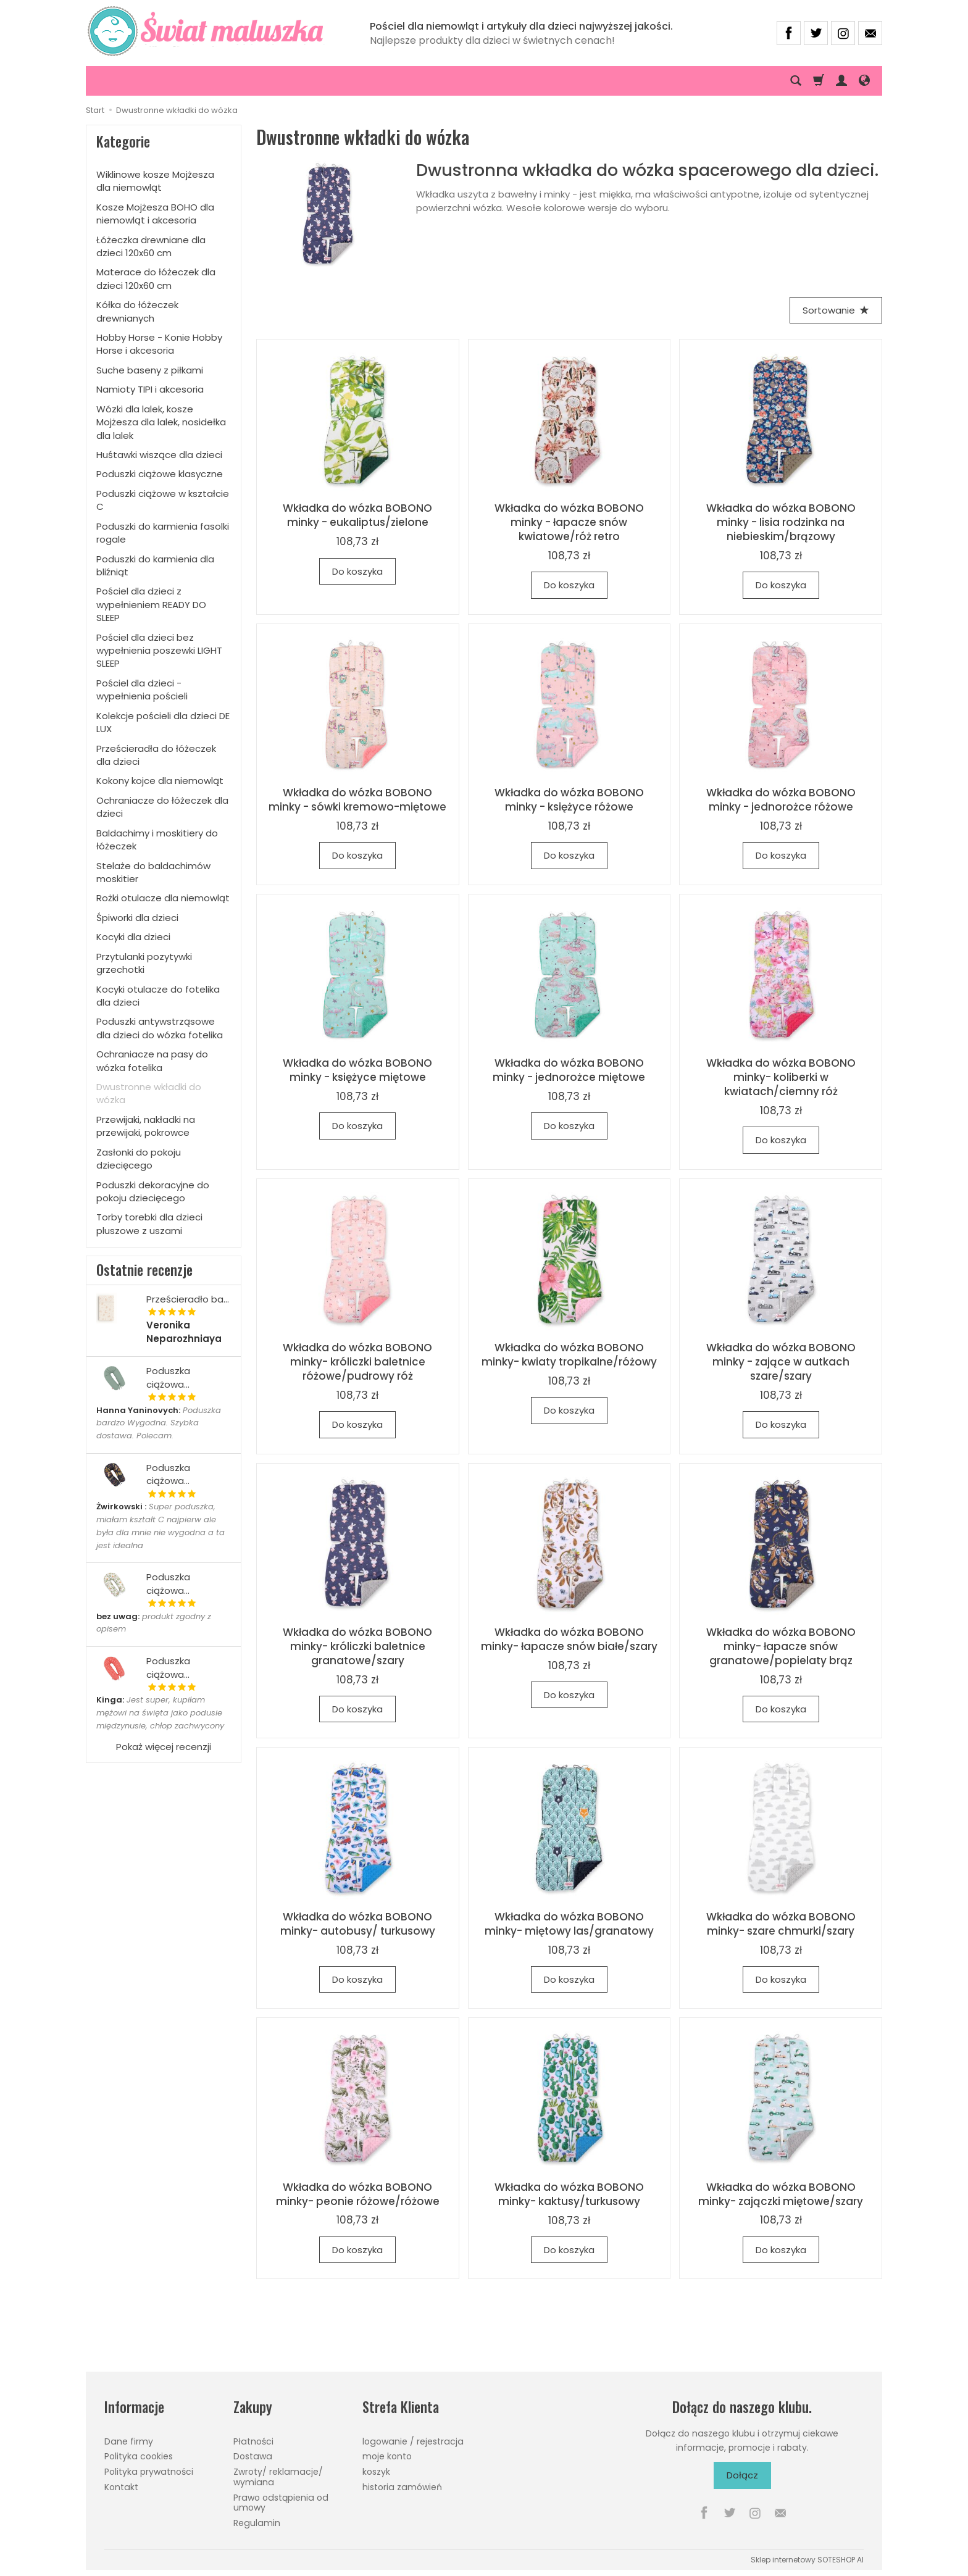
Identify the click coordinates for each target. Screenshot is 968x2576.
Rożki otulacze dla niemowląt (163, 897)
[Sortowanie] (836, 310)
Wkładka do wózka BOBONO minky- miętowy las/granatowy (569, 1923)
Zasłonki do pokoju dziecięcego (138, 1159)
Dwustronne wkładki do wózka (148, 1093)
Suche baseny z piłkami (149, 370)
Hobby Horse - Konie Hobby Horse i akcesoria (159, 344)
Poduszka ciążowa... (168, 1377)
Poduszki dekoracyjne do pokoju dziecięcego (152, 1191)
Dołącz (742, 2475)
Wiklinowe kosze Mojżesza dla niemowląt (155, 181)
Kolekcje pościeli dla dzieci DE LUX (163, 722)
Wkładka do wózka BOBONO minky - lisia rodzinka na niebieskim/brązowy (781, 522)
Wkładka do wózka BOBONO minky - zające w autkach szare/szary (781, 1361)
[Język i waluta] (864, 81)
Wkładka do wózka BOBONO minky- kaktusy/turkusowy (569, 2194)
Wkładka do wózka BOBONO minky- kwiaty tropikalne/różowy (569, 1354)
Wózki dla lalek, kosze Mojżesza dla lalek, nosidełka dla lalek (161, 422)
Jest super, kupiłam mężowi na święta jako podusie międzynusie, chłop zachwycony (160, 1713)
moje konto (387, 2456)
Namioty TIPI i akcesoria (150, 389)
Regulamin (256, 2523)
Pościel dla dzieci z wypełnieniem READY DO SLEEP (151, 604)
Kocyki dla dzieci (133, 936)
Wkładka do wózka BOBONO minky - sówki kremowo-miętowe (357, 799)
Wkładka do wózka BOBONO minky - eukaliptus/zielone (357, 515)
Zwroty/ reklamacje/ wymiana (278, 2477)
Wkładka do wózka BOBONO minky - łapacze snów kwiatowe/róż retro (569, 522)
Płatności (253, 2441)
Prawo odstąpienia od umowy (280, 2502)
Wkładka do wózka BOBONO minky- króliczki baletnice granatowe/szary (357, 1646)
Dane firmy (128, 2441)
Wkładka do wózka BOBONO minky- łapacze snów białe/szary (569, 1639)
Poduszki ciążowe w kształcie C (162, 500)
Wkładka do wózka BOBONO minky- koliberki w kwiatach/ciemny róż (781, 1077)
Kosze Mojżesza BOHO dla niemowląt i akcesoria (155, 214)
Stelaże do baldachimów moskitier (153, 872)
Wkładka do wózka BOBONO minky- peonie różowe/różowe (358, 2194)
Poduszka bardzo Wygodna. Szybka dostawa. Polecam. (158, 1423)
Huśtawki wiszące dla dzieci (159, 454)
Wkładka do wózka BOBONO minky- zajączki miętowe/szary (780, 2194)
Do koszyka (357, 571)
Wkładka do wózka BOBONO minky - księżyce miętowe (357, 1070)
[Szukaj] (795, 81)
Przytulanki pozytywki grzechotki (144, 963)
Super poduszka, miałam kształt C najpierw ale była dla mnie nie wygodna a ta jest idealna (160, 1526)
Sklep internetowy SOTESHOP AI (807, 2559)
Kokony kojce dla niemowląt (159, 780)
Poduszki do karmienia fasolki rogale (162, 533)
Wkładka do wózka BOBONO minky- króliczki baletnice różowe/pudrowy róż (357, 1361)
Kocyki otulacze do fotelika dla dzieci (158, 996)
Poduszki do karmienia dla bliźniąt (155, 565)
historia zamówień (402, 2487)
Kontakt (121, 2487)
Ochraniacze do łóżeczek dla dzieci (162, 807)
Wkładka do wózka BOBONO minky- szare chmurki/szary (781, 1923)
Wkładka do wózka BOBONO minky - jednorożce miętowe (569, 1070)
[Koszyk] (818, 81)
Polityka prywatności (148, 2472)
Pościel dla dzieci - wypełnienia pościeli (142, 689)
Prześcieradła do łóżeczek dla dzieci (156, 755)
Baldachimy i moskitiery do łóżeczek (157, 839)
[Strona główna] (213, 31)
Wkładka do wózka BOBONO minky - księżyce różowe (569, 799)
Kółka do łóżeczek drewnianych (137, 311)
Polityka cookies (138, 2456)
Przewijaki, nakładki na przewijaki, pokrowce (145, 1126)
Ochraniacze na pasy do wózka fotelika (152, 1060)
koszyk (376, 2472)
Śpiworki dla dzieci (137, 917)
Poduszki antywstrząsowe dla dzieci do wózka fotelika (159, 1028)
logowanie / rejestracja (413, 2441)
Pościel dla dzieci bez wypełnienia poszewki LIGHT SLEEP (159, 650)
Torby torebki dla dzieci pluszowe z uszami (149, 1223)
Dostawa (252, 2456)
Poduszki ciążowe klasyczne (159, 473)
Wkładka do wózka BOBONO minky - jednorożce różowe (781, 799)
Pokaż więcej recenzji (163, 1746)
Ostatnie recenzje (144, 1269)
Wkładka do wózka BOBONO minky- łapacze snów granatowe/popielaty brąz (781, 1646)
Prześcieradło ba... (187, 1299)
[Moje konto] (841, 81)
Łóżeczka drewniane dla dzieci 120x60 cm (151, 246)
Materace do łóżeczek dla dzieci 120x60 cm (155, 278)
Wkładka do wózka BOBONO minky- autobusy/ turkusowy (357, 1923)
